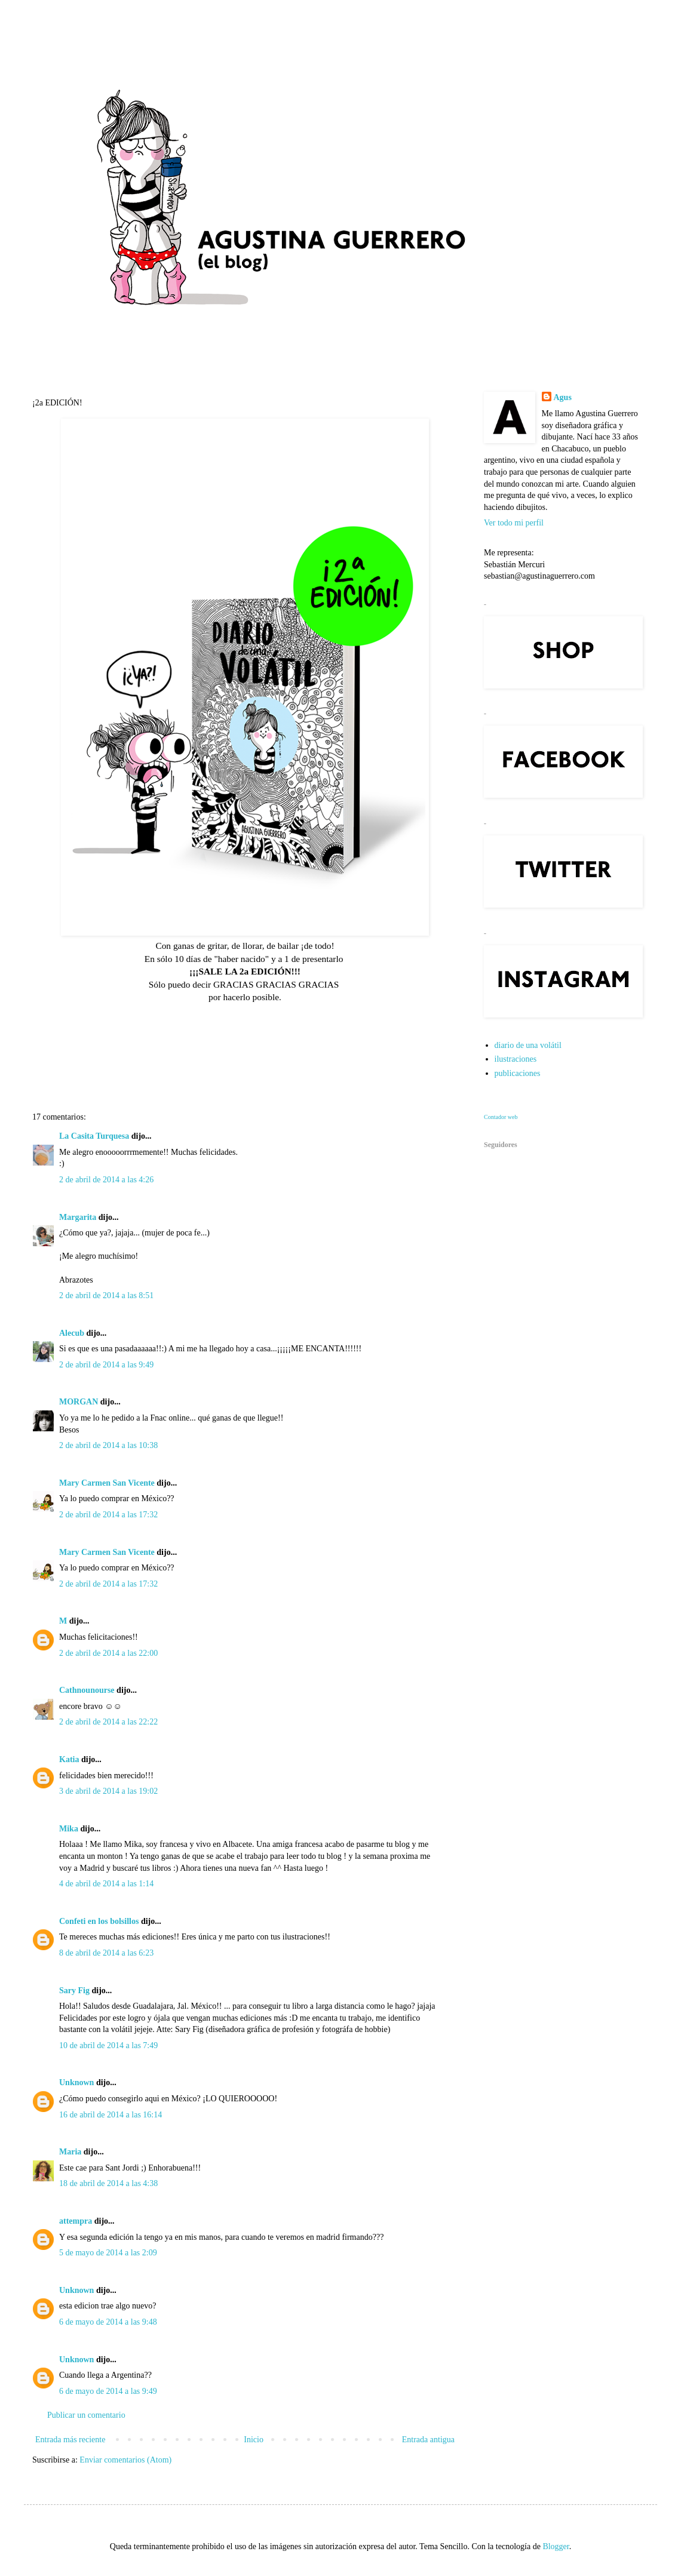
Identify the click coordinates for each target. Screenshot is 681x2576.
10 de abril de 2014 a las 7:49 (108, 2045)
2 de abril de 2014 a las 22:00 (108, 1653)
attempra (75, 2221)
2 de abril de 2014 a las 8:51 (106, 1295)
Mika (68, 1828)
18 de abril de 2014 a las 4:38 (108, 2183)
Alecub (71, 1333)
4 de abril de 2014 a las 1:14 (106, 1883)
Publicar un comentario (86, 2415)
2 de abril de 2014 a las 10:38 (108, 1445)
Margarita (77, 1217)
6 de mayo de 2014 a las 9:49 (108, 2391)
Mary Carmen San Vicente (107, 1482)
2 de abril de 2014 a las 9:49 (106, 1364)
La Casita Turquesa (94, 1136)
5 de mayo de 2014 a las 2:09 (108, 2252)
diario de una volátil (528, 1045)
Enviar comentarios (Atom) (125, 2459)
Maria (70, 2151)
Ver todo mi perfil (514, 522)
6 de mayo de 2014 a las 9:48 (108, 2321)
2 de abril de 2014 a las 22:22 (108, 1721)
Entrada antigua (428, 2439)
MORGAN (78, 1401)
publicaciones (518, 1073)
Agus (563, 397)
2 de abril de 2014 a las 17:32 (108, 1514)
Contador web (500, 1117)
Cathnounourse (87, 1690)
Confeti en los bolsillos (99, 1921)
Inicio (253, 2439)
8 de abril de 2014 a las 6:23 (106, 1952)
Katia (69, 1759)
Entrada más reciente (70, 2439)
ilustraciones (516, 1059)
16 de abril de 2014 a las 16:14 (110, 2114)
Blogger (555, 2546)
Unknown (76, 2082)
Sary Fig (74, 1990)
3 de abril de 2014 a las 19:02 (108, 1791)
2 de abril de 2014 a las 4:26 (106, 1179)
